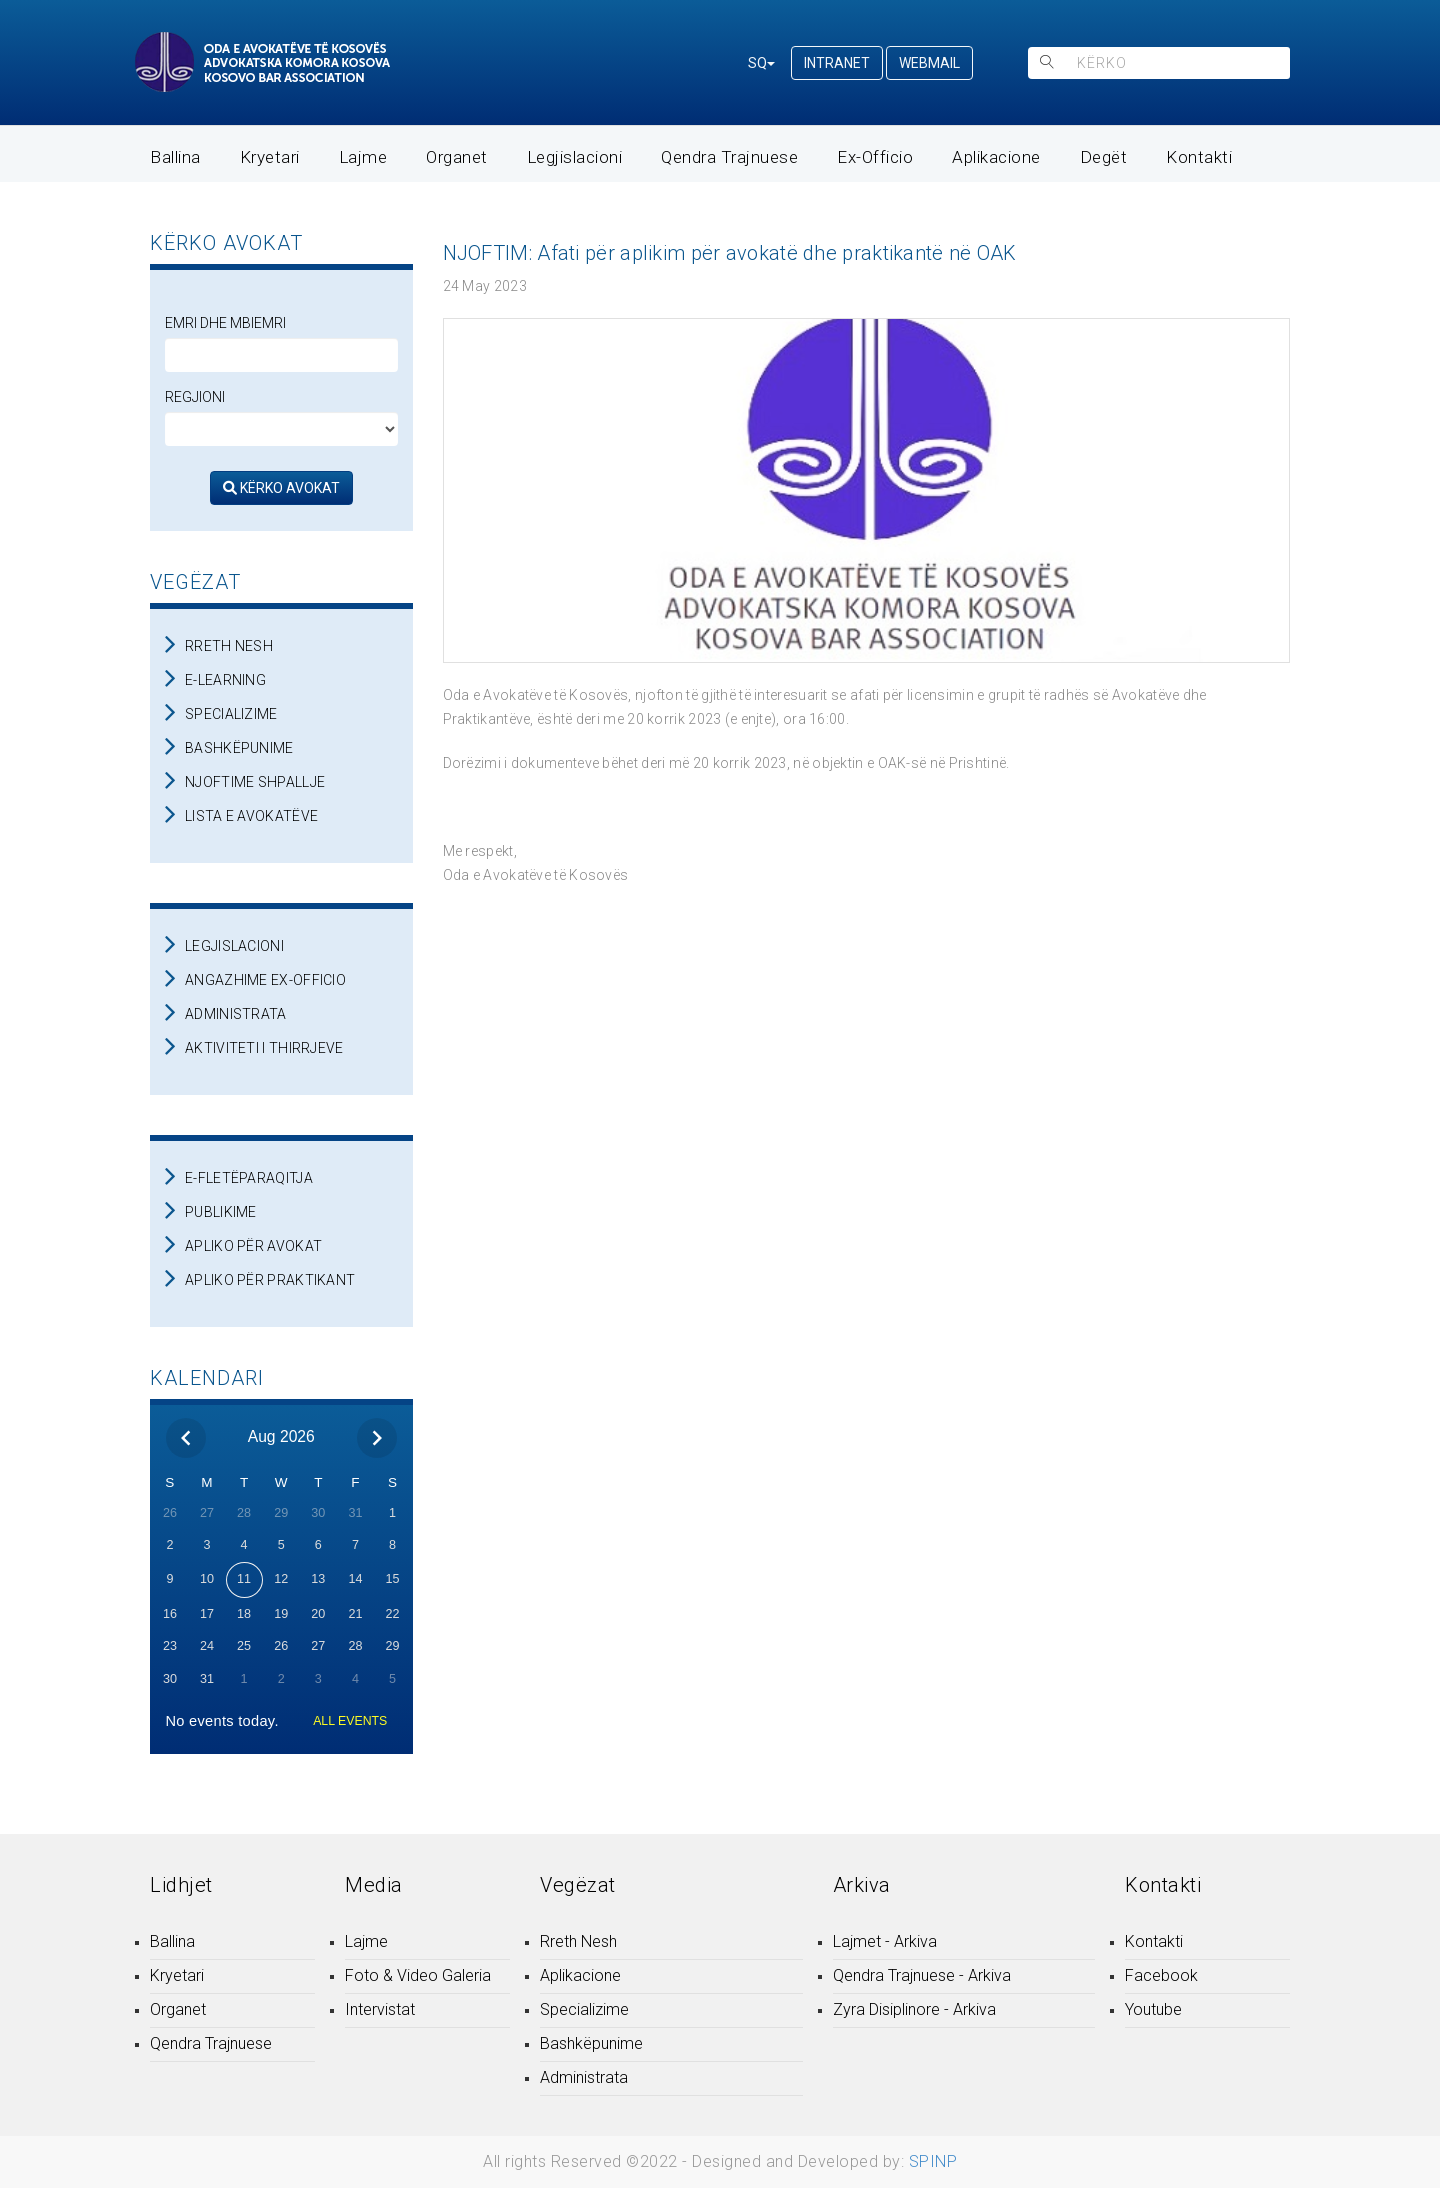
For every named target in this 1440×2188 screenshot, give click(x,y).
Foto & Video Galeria (418, 1975)
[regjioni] (281, 429)
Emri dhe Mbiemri (225, 323)
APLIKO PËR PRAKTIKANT (270, 1280)
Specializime (584, 2009)
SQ (761, 63)
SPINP (933, 2161)
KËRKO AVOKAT (281, 488)
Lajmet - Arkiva (885, 1941)
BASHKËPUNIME (239, 748)
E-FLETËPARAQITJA (249, 1178)
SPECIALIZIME (231, 714)
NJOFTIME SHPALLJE (255, 782)
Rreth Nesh (578, 1941)
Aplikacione (996, 157)
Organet (457, 157)
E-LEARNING (225, 680)
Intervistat (380, 2009)
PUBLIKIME (221, 1212)
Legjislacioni (575, 157)
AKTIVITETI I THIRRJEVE (264, 1048)
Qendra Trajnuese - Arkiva (922, 1975)
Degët (1104, 157)
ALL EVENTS (350, 1721)
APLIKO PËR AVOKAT (253, 1246)
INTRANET (837, 63)
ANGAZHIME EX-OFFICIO (265, 980)
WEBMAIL (929, 63)
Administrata (584, 2077)
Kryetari (270, 157)
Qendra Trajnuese (729, 157)
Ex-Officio (875, 157)
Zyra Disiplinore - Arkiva (914, 2009)
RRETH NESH (229, 646)
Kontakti (1199, 157)
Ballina (175, 157)
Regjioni (195, 397)
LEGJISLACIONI (234, 946)
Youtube (1153, 2009)
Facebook (1161, 1975)
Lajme (363, 157)
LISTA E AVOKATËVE (251, 816)
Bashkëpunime (591, 2043)
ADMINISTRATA (236, 1014)
